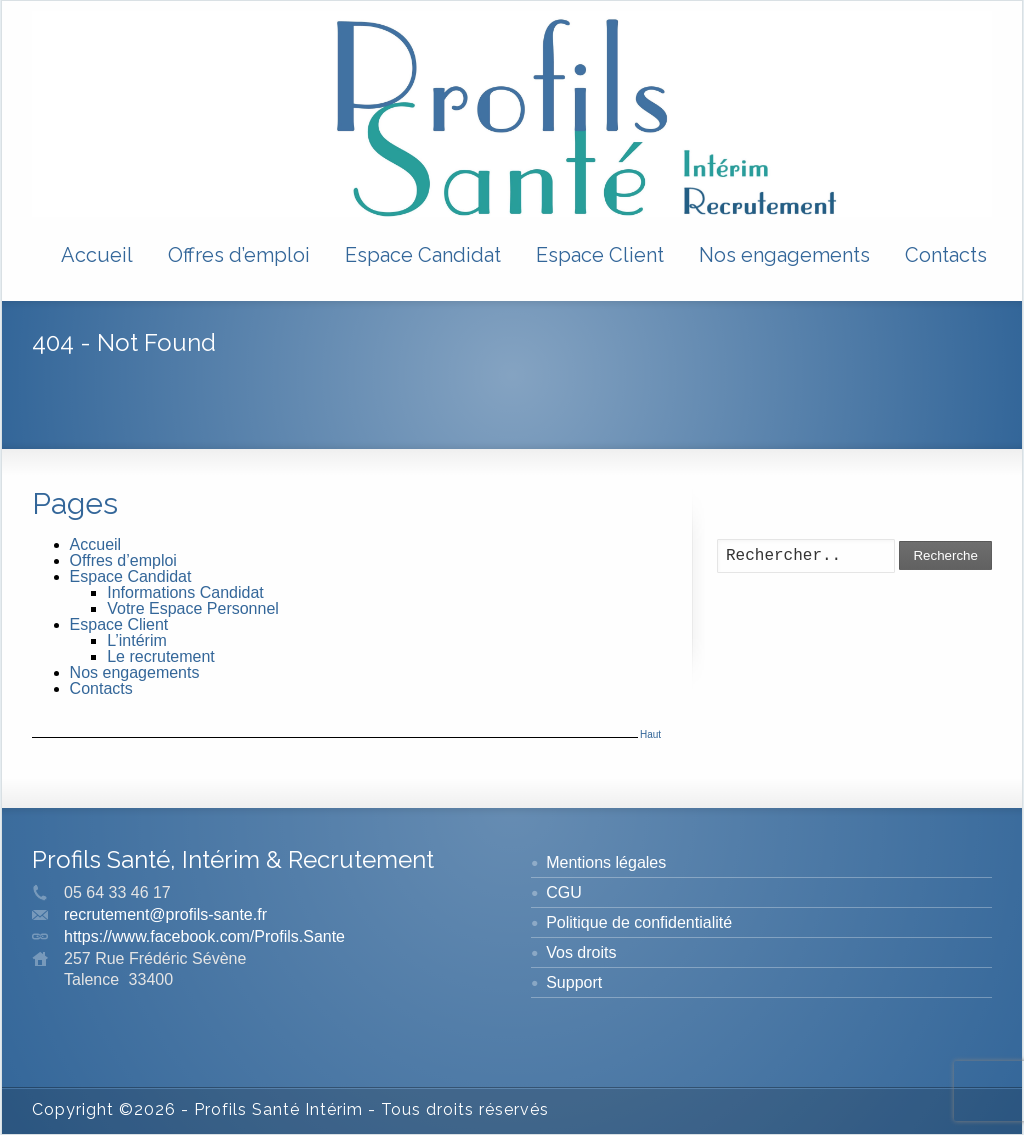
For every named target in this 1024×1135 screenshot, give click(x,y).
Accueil (97, 255)
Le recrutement (161, 656)
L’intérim (137, 640)
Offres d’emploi (239, 255)
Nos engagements (784, 255)
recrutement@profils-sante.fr (165, 914)
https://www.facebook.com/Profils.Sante (204, 936)
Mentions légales (606, 862)
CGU (564, 892)
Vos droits (581, 952)
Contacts (946, 255)
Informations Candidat (185, 592)
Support (574, 982)
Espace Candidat (423, 255)
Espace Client (600, 255)
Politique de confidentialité (639, 922)
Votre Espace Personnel (193, 608)
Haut (650, 734)
